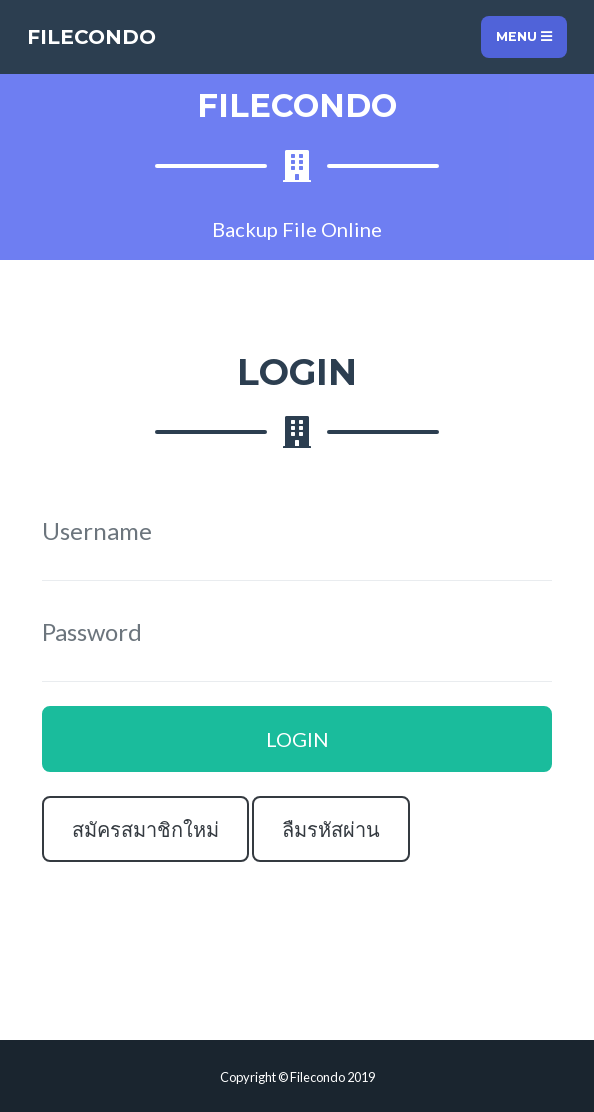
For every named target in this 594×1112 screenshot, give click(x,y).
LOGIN (297, 739)
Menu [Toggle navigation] (524, 36)
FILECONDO (91, 37)
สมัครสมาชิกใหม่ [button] (145, 829)
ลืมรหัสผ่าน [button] (331, 829)
